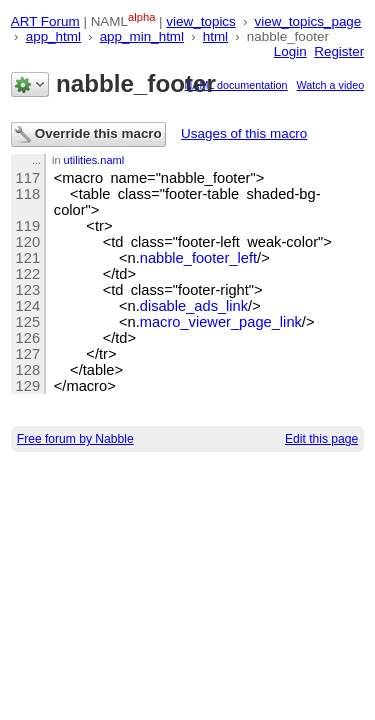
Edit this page (321, 439)
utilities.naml (94, 160)
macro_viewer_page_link (221, 322)
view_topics (200, 21)
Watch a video (331, 85)
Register (339, 51)
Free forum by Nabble (75, 439)
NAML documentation (236, 85)
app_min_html (142, 36)
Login (290, 51)
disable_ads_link (194, 306)
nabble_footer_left (198, 258)
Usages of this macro (244, 133)
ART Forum (45, 21)
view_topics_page (307, 21)
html (215, 36)
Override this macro (88, 134)
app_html (53, 36)
